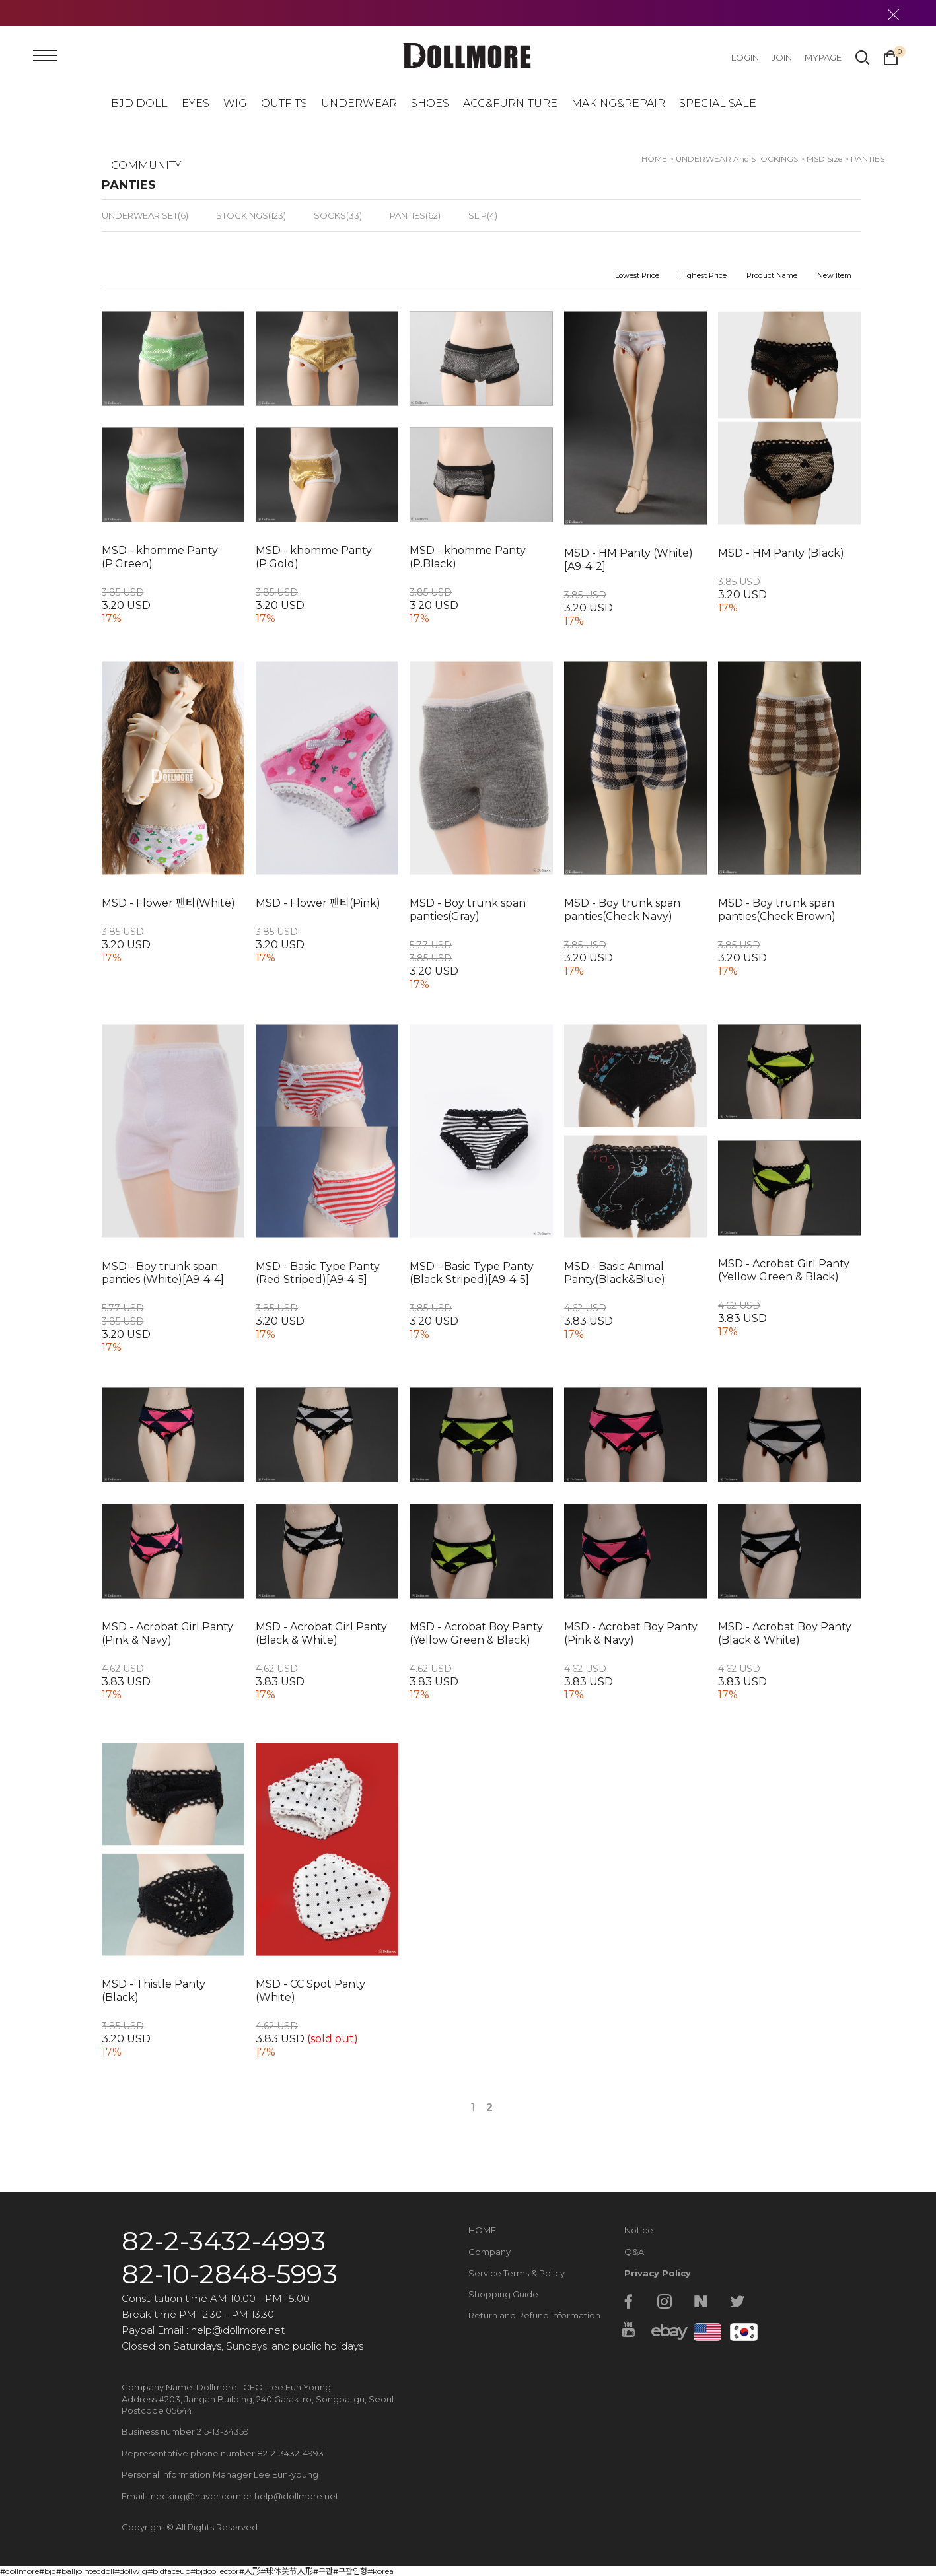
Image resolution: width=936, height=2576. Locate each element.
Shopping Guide (503, 2294)
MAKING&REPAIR (618, 103)
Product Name (771, 275)
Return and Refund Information (534, 2315)
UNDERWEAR (359, 103)
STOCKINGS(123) (251, 215)
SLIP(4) (482, 215)
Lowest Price (637, 275)
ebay (664, 2330)
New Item (834, 275)
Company (489, 2251)
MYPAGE (823, 57)
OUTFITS (284, 103)
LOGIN (745, 57)
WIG (235, 103)
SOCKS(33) (338, 215)
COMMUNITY (146, 165)
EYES (195, 103)
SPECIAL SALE (717, 103)
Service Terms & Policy (516, 2273)
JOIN (782, 57)
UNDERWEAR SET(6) (145, 215)
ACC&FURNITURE (510, 103)
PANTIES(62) (415, 215)
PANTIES (867, 159)
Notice (638, 2230)
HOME (482, 2230)
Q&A (634, 2251)
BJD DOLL (139, 103)
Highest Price (703, 275)
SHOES (430, 103)
